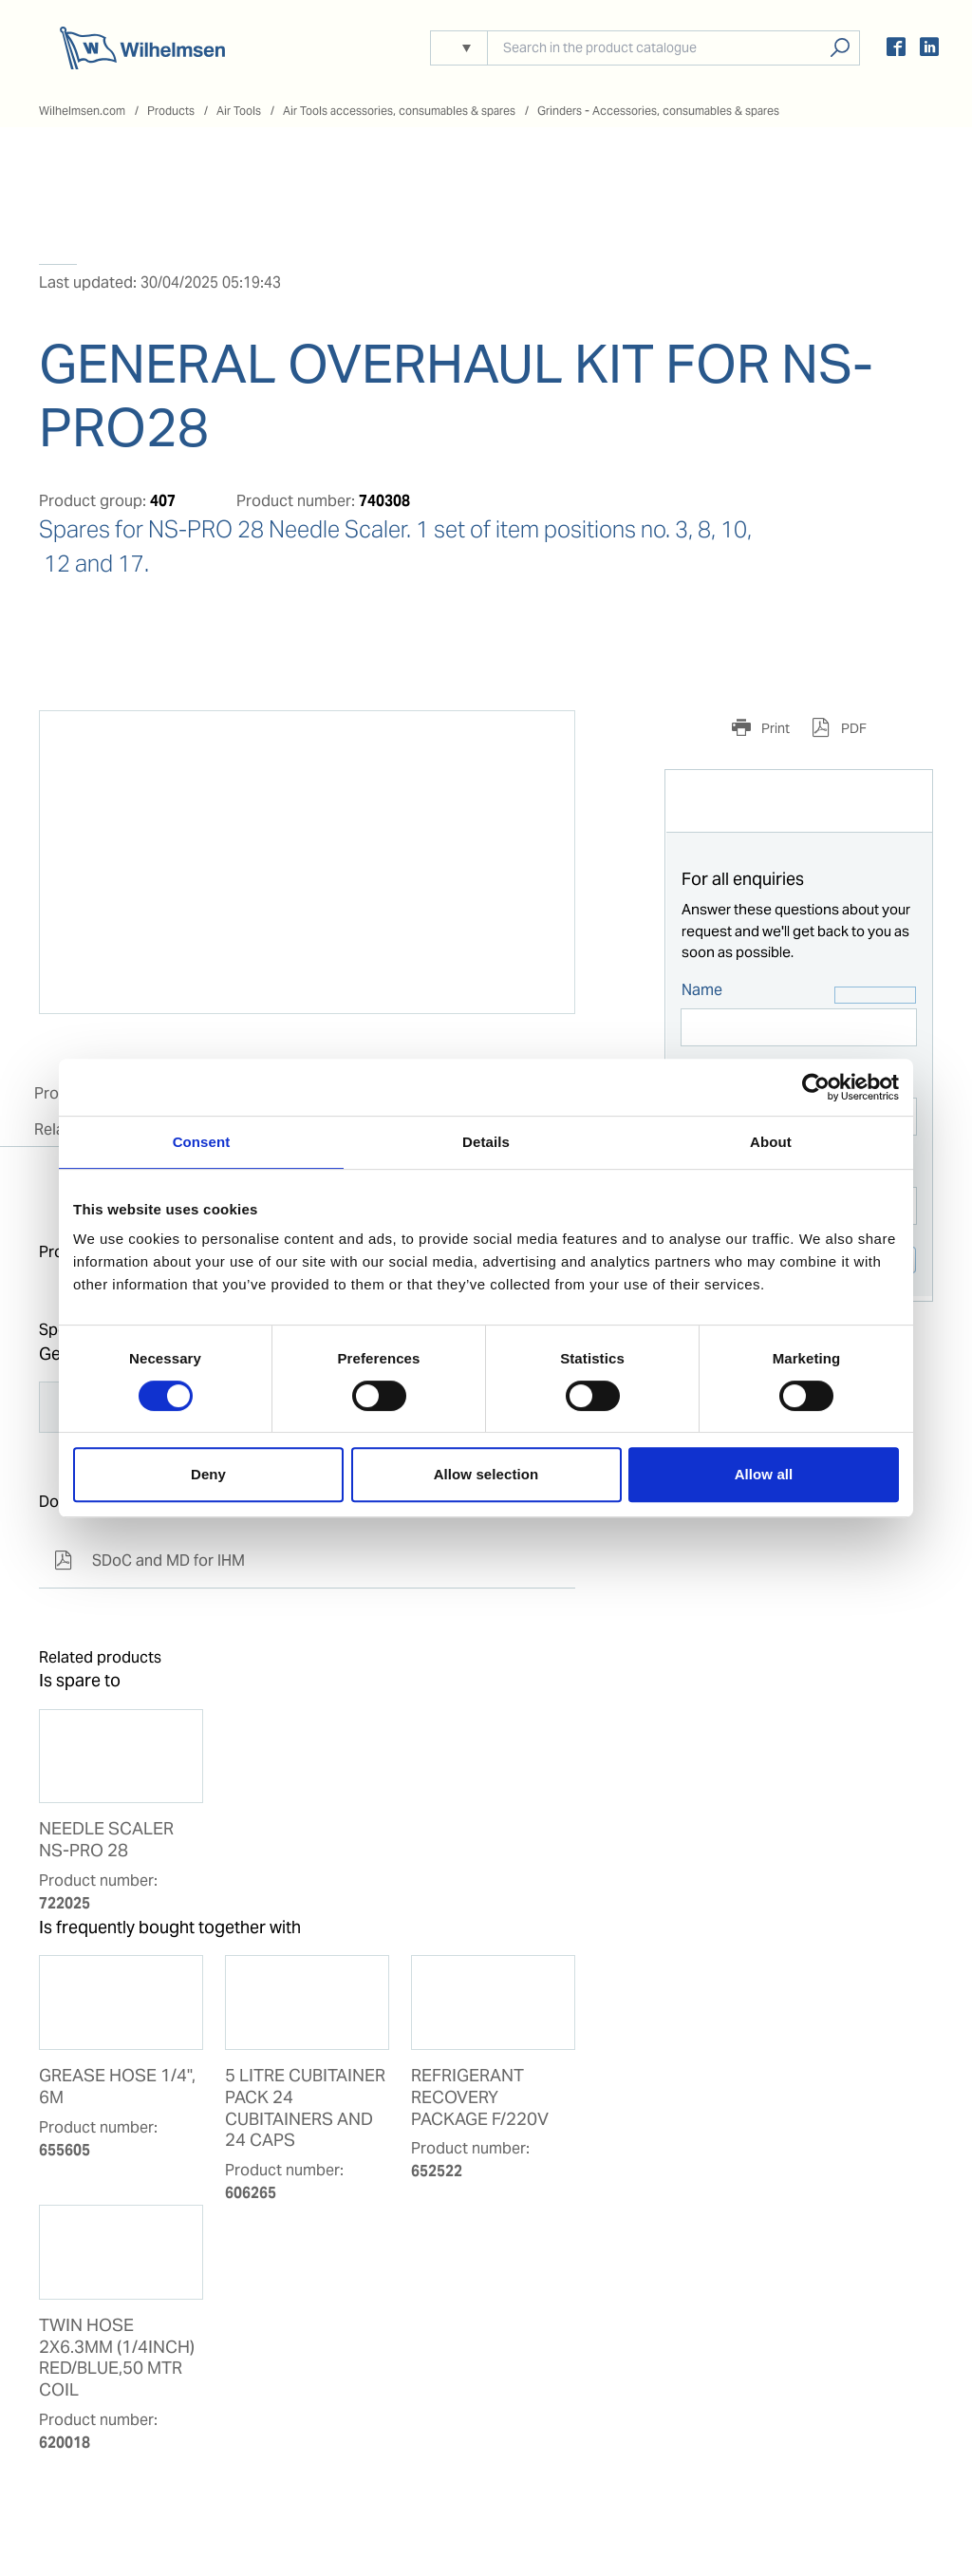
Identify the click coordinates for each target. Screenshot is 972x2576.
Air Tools (238, 110)
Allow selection (486, 1474)
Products (171, 110)
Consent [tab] (202, 1142)
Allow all (764, 1474)
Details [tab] (486, 1142)
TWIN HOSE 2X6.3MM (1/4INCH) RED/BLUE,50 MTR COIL (117, 2358)
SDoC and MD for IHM (149, 1560)
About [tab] (771, 1142)
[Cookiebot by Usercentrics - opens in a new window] (816, 1087)
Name (702, 990)
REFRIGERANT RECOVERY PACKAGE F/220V (480, 2097)
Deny (208, 1474)
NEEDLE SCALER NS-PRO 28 (106, 1839)
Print (774, 728)
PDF (852, 728)
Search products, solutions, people (839, 48)
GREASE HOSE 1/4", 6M (117, 2086)
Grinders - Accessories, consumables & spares (658, 110)
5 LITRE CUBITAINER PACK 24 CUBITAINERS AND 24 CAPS (305, 2108)
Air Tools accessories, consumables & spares (399, 110)
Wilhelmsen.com (82, 110)
